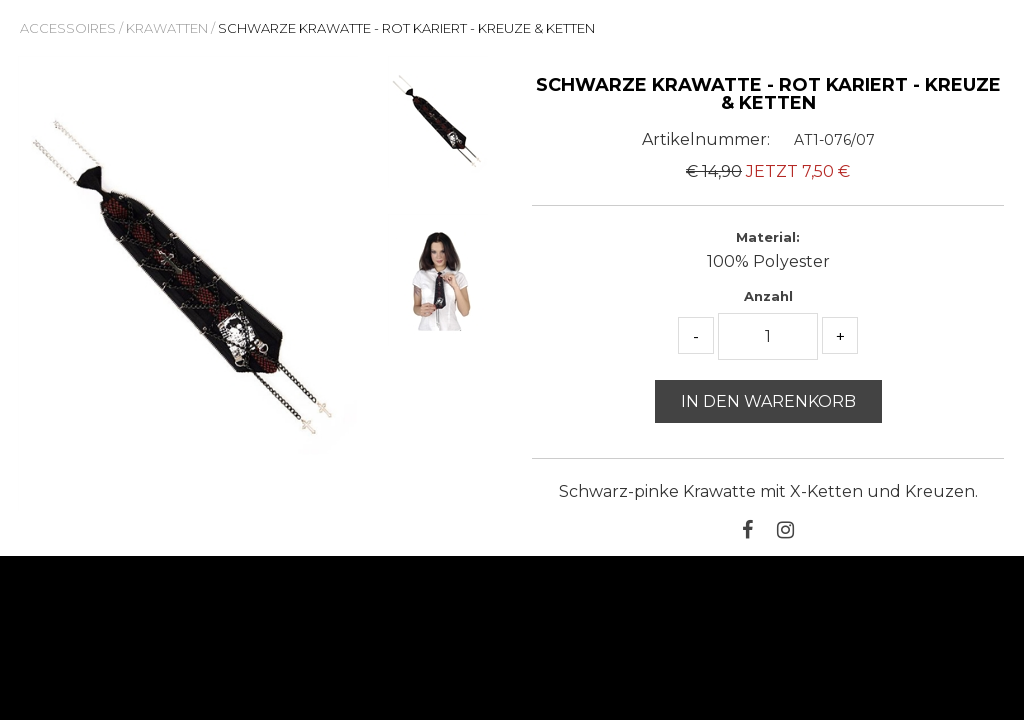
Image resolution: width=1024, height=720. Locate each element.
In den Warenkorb (768, 401)
